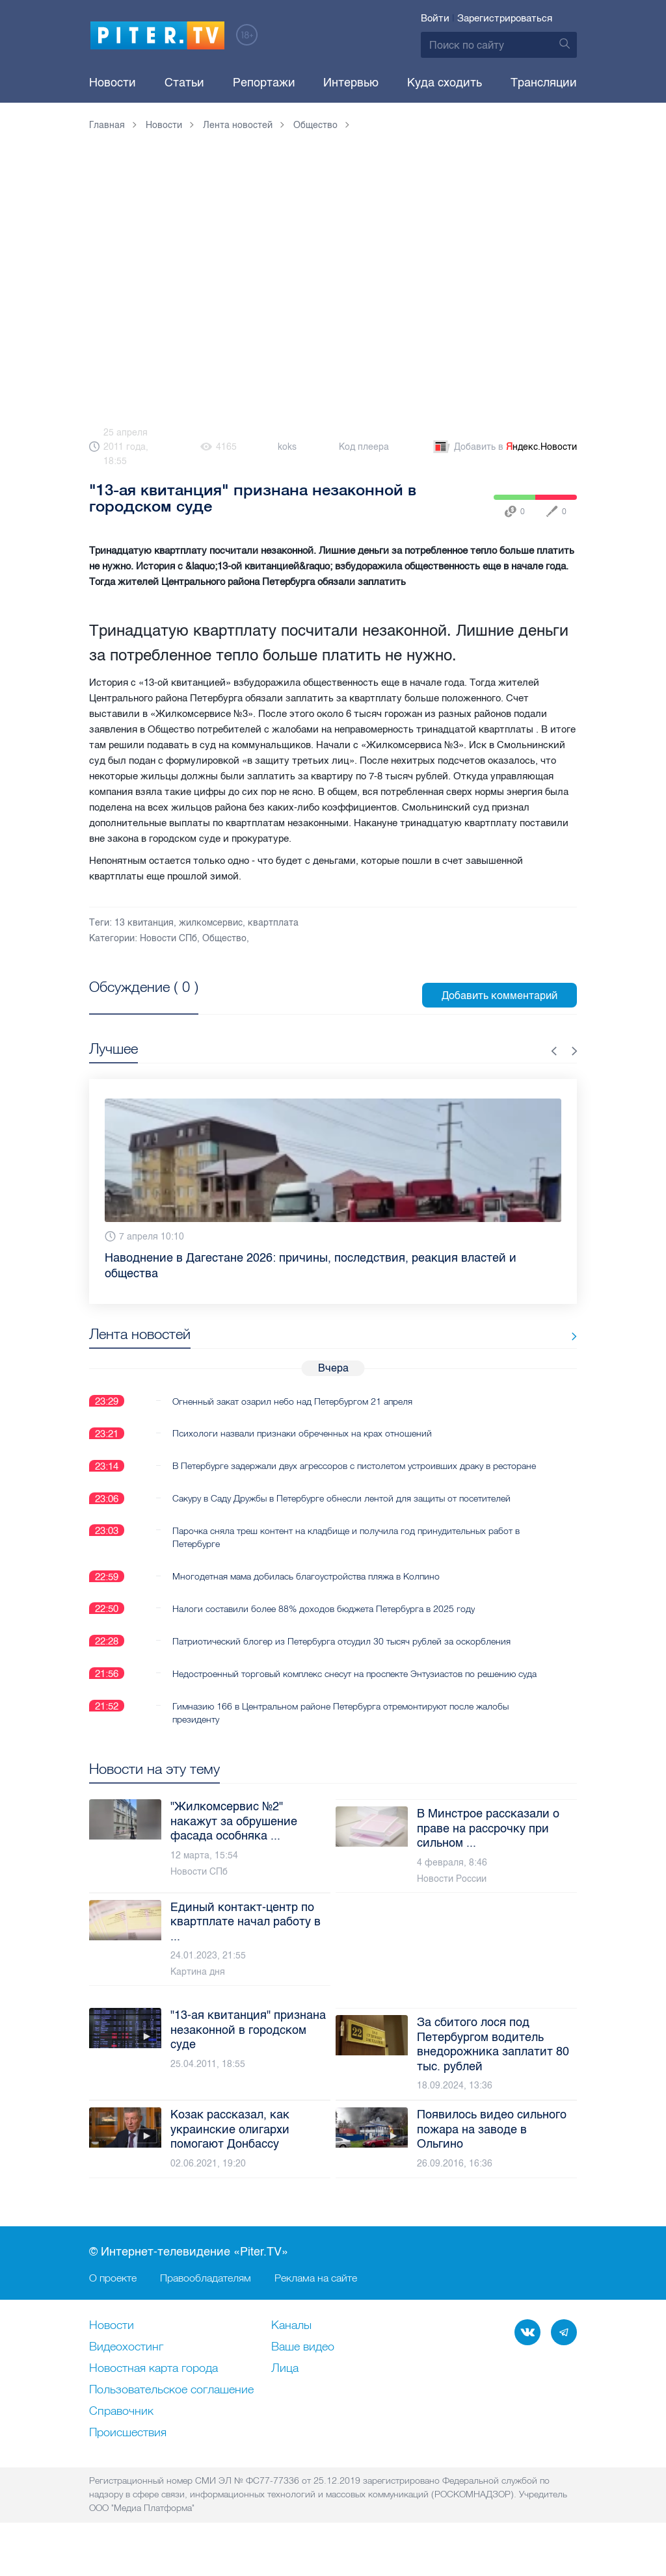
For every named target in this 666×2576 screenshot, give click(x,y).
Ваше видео (302, 2373)
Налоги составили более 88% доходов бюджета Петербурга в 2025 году (323, 1622)
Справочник (121, 2437)
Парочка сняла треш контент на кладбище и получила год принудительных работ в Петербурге (346, 1550)
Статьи (184, 82)
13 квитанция (144, 922)
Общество (224, 938)
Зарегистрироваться (504, 18)
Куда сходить (444, 82)
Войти (435, 18)
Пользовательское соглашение (171, 2416)
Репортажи (264, 82)
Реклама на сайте (315, 2303)
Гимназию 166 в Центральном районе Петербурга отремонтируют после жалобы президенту (340, 1738)
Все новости (536, 1336)
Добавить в (504, 447)
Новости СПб (168, 938)
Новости (112, 82)
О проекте (113, 2303)
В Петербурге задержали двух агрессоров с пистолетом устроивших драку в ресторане (331, 1472)
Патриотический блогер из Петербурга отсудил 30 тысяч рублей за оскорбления (341, 1654)
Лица (285, 2394)
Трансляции (544, 82)
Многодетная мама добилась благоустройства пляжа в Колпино (306, 1589)
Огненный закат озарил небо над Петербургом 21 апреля (292, 1401)
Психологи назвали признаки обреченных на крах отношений (302, 1433)
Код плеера (364, 446)
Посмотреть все (131, 1001)
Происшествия (127, 2458)
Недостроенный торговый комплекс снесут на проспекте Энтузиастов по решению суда (344, 1693)
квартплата (273, 922)
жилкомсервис (211, 922)
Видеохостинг (126, 2373)
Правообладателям (205, 2303)
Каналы (291, 2351)
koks (287, 446)
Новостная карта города (153, 2394)
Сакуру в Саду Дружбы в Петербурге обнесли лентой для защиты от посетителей (341, 1511)
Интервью (351, 82)
